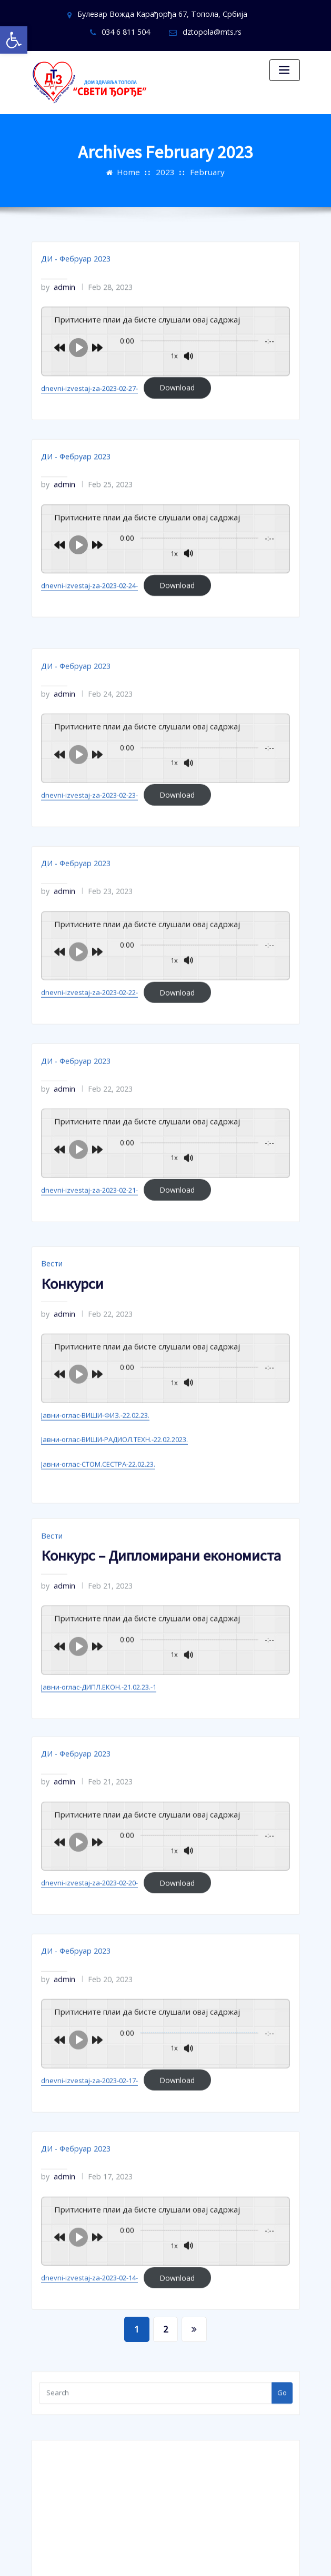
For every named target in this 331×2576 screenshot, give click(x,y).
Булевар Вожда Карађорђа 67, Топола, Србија (126, 13)
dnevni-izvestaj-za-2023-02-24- (89, 602)
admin (56, 317)
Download (175, 414)
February (203, 161)
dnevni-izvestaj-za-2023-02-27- (89, 414)
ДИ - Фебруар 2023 (71, 291)
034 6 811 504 (250, 13)
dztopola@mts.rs (172, 30)
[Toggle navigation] (284, 67)
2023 (165, 161)
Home (133, 161)
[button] (13, 40)
